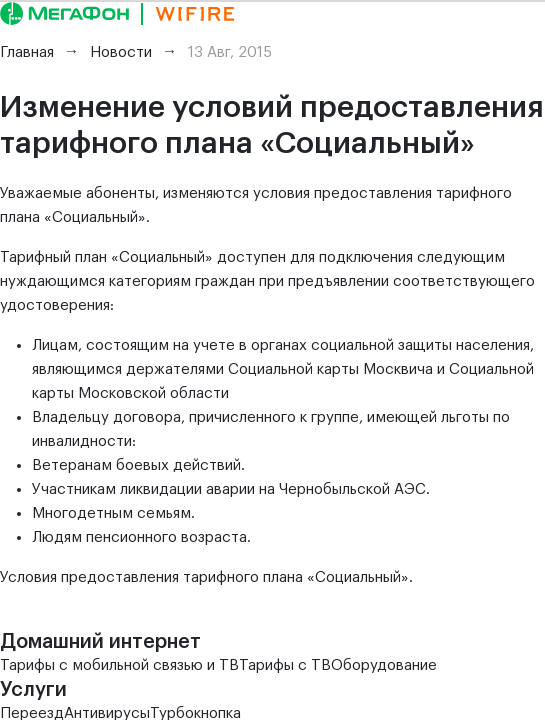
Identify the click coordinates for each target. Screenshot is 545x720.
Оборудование (384, 665)
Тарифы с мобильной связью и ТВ (119, 665)
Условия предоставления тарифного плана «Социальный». (206, 577)
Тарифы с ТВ (285, 665)
